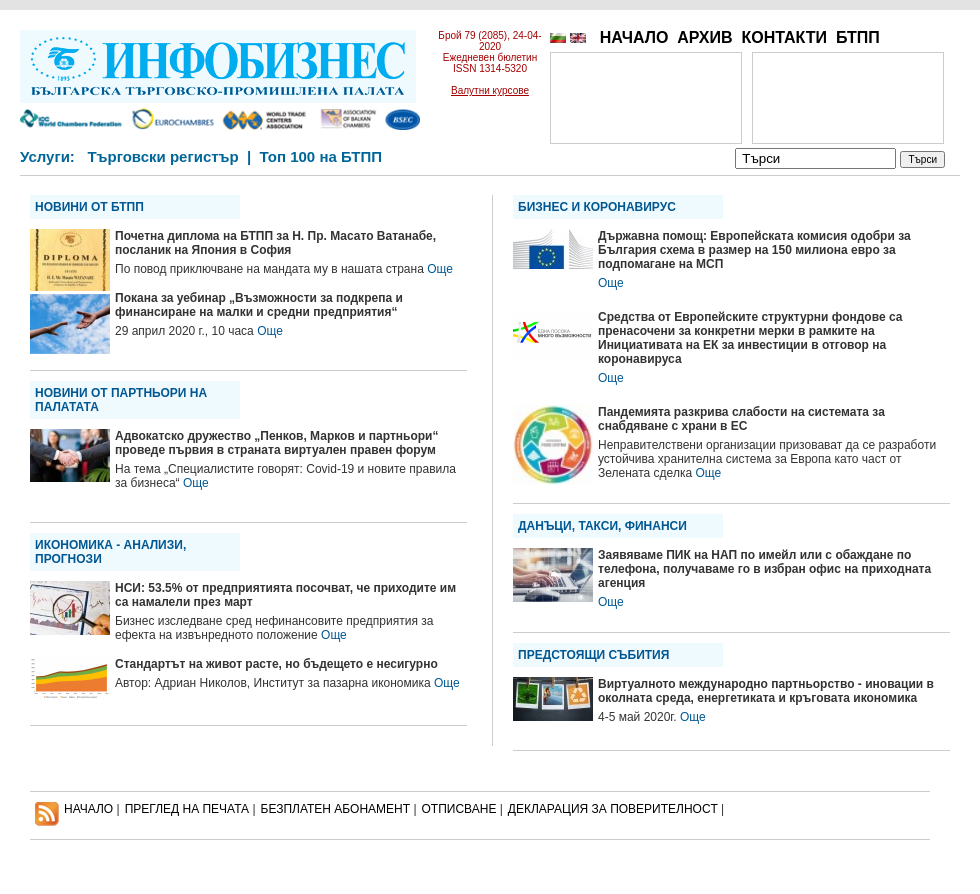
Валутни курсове (490, 90)
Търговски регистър (162, 156)
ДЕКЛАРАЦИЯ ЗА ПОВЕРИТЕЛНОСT (613, 809)
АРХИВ (704, 37)
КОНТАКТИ (784, 37)
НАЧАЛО (634, 37)
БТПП (858, 37)
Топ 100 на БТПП (321, 156)
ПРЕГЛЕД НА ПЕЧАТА (187, 809)
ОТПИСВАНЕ (459, 809)
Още (440, 269)
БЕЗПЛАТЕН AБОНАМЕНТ (336, 809)
